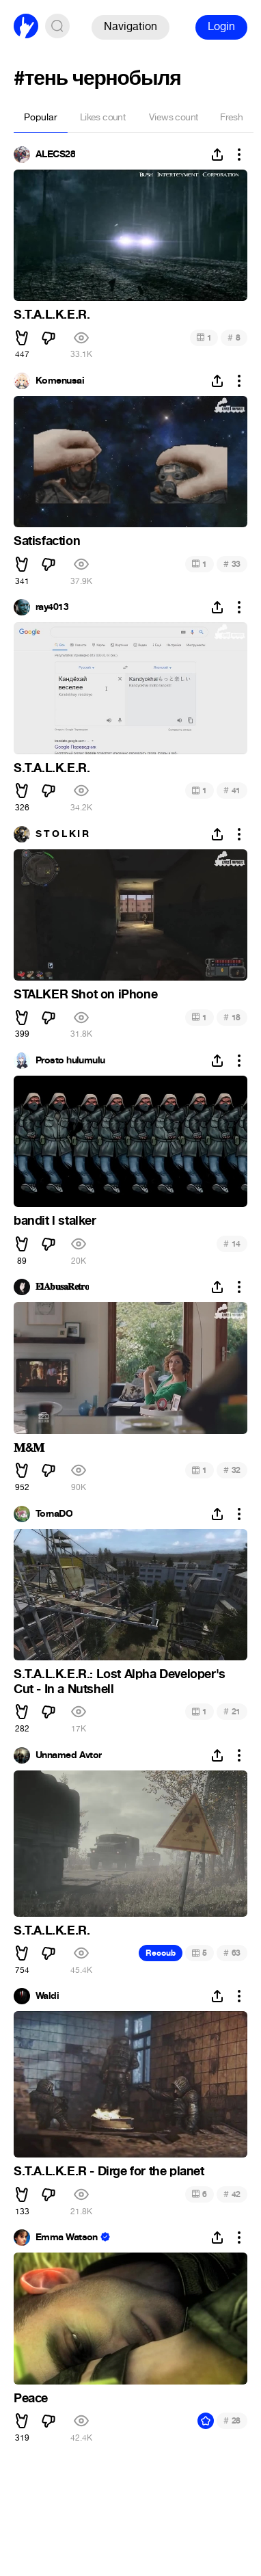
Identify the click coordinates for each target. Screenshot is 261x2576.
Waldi (47, 1996)
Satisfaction (47, 541)
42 (232, 2194)
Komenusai (60, 381)
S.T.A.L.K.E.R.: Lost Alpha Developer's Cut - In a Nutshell (119, 1681)
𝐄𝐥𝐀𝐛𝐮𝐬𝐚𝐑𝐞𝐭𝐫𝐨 (62, 1287)
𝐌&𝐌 (29, 1447)
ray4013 (52, 607)
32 (232, 1469)
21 (232, 1711)
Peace (31, 2398)
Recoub (161, 1953)
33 (232, 563)
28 (232, 2420)
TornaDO (54, 1514)
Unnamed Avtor (69, 1755)
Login (221, 26)
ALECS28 (55, 154)
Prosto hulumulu (70, 1060)
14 (232, 1243)
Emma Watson (67, 2237)
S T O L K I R (62, 834)
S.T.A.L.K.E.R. (52, 314)
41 (232, 790)
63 (232, 1952)
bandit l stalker (55, 1220)
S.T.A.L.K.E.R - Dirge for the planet (109, 2171)
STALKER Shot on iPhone (85, 994)
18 (232, 1017)
